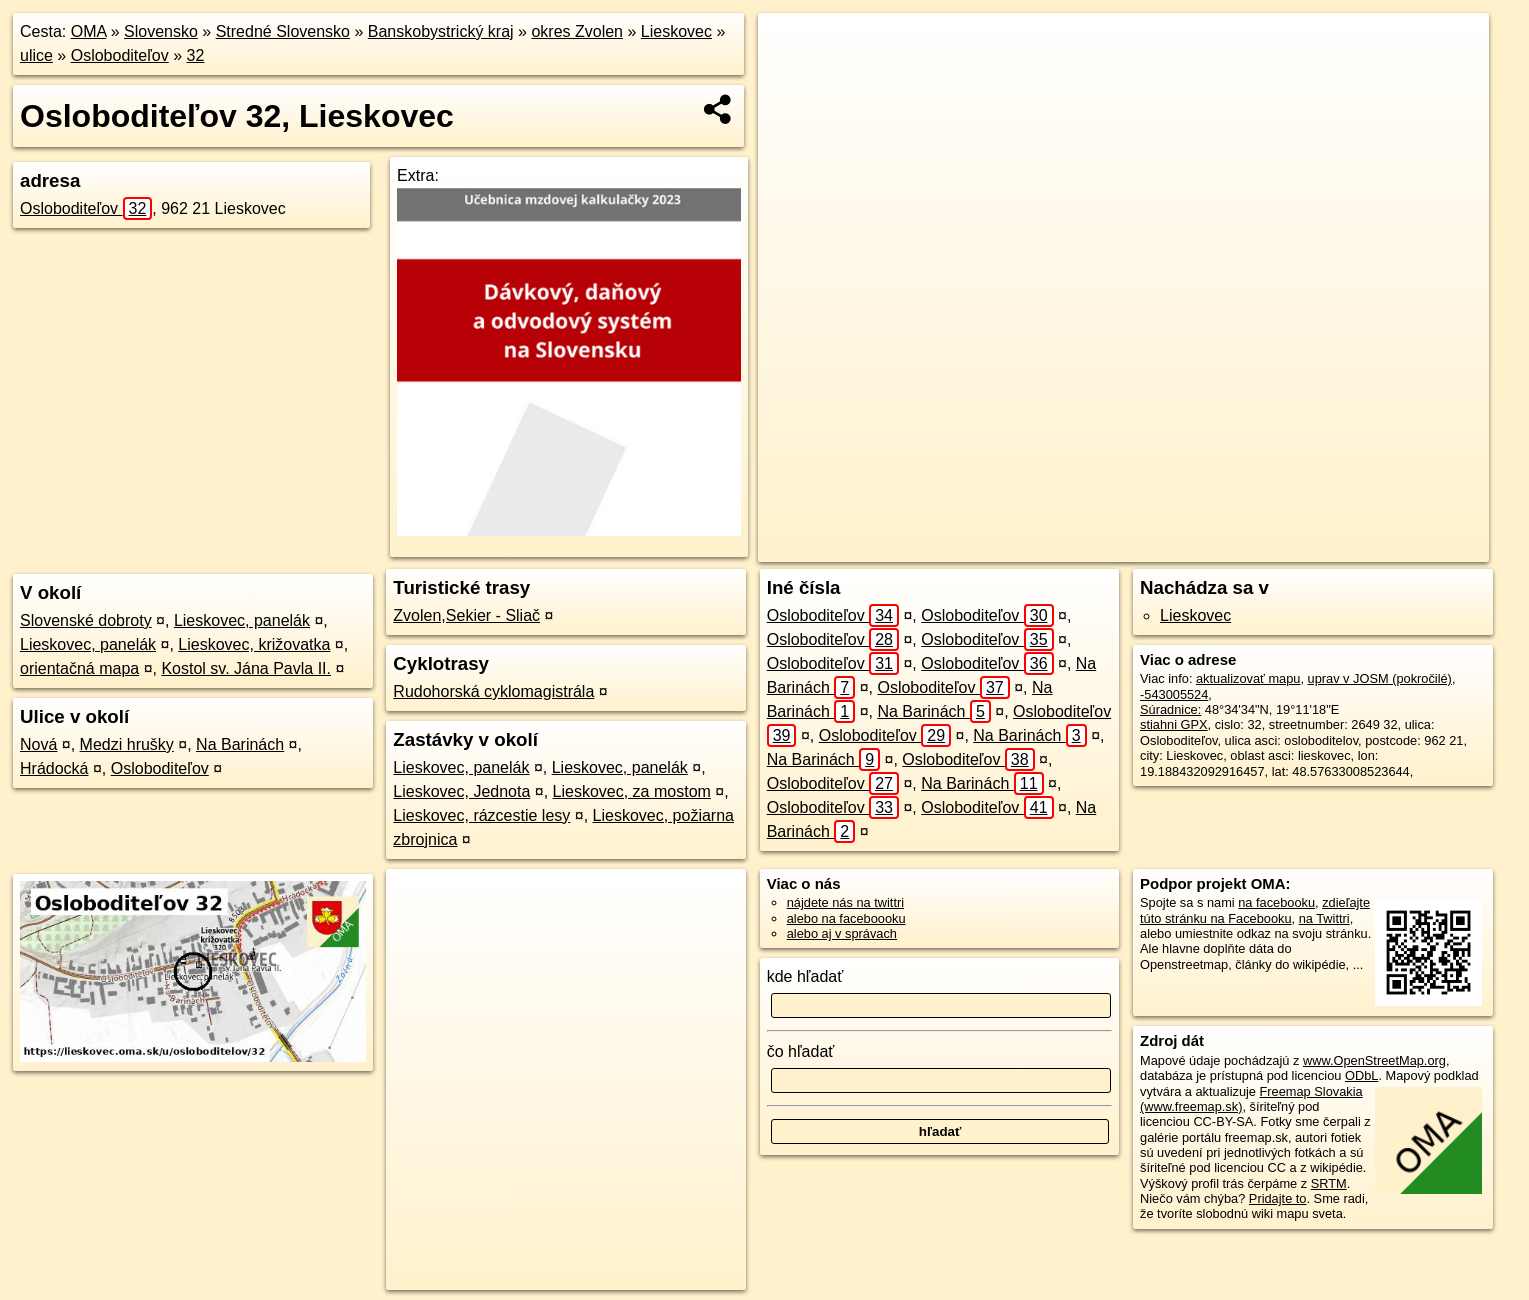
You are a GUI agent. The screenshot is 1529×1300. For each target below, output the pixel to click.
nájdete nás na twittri (845, 902)
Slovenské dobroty (86, 620)
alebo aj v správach (842, 933)
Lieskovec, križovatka (254, 644)
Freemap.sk (1195, 547)
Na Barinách (240, 744)
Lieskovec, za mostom (632, 791)
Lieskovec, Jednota (461, 791)
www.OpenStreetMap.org (1374, 1060)
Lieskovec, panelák (242, 620)
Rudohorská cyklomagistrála (493, 691)
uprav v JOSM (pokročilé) (1380, 678)
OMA (89, 31)
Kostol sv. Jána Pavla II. (246, 668)
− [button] (792, 78)
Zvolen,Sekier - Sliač (466, 615)
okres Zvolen (577, 31)
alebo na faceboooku (846, 918)
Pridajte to (1278, 1198)
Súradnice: (1170, 709)
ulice (36, 55)
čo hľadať (801, 1051)
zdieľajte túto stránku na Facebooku (1255, 910)
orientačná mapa (79, 668)
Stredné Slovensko (283, 31)
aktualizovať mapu (1248, 678)
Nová (38, 744)
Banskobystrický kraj (441, 31)
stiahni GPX (1174, 724)
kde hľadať (805, 976)
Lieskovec (676, 31)
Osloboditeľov (120, 55)
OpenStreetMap (1092, 547)
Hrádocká (54, 768)
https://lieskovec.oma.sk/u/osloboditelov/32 (1373, 547)
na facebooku (1276, 902)
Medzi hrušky (127, 744)
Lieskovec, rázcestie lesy (481, 815)
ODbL (1361, 1075)
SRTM (1329, 1183)
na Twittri (1324, 918)
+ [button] (792, 47)
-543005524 (1174, 694)
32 (196, 55)
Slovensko (161, 31)
